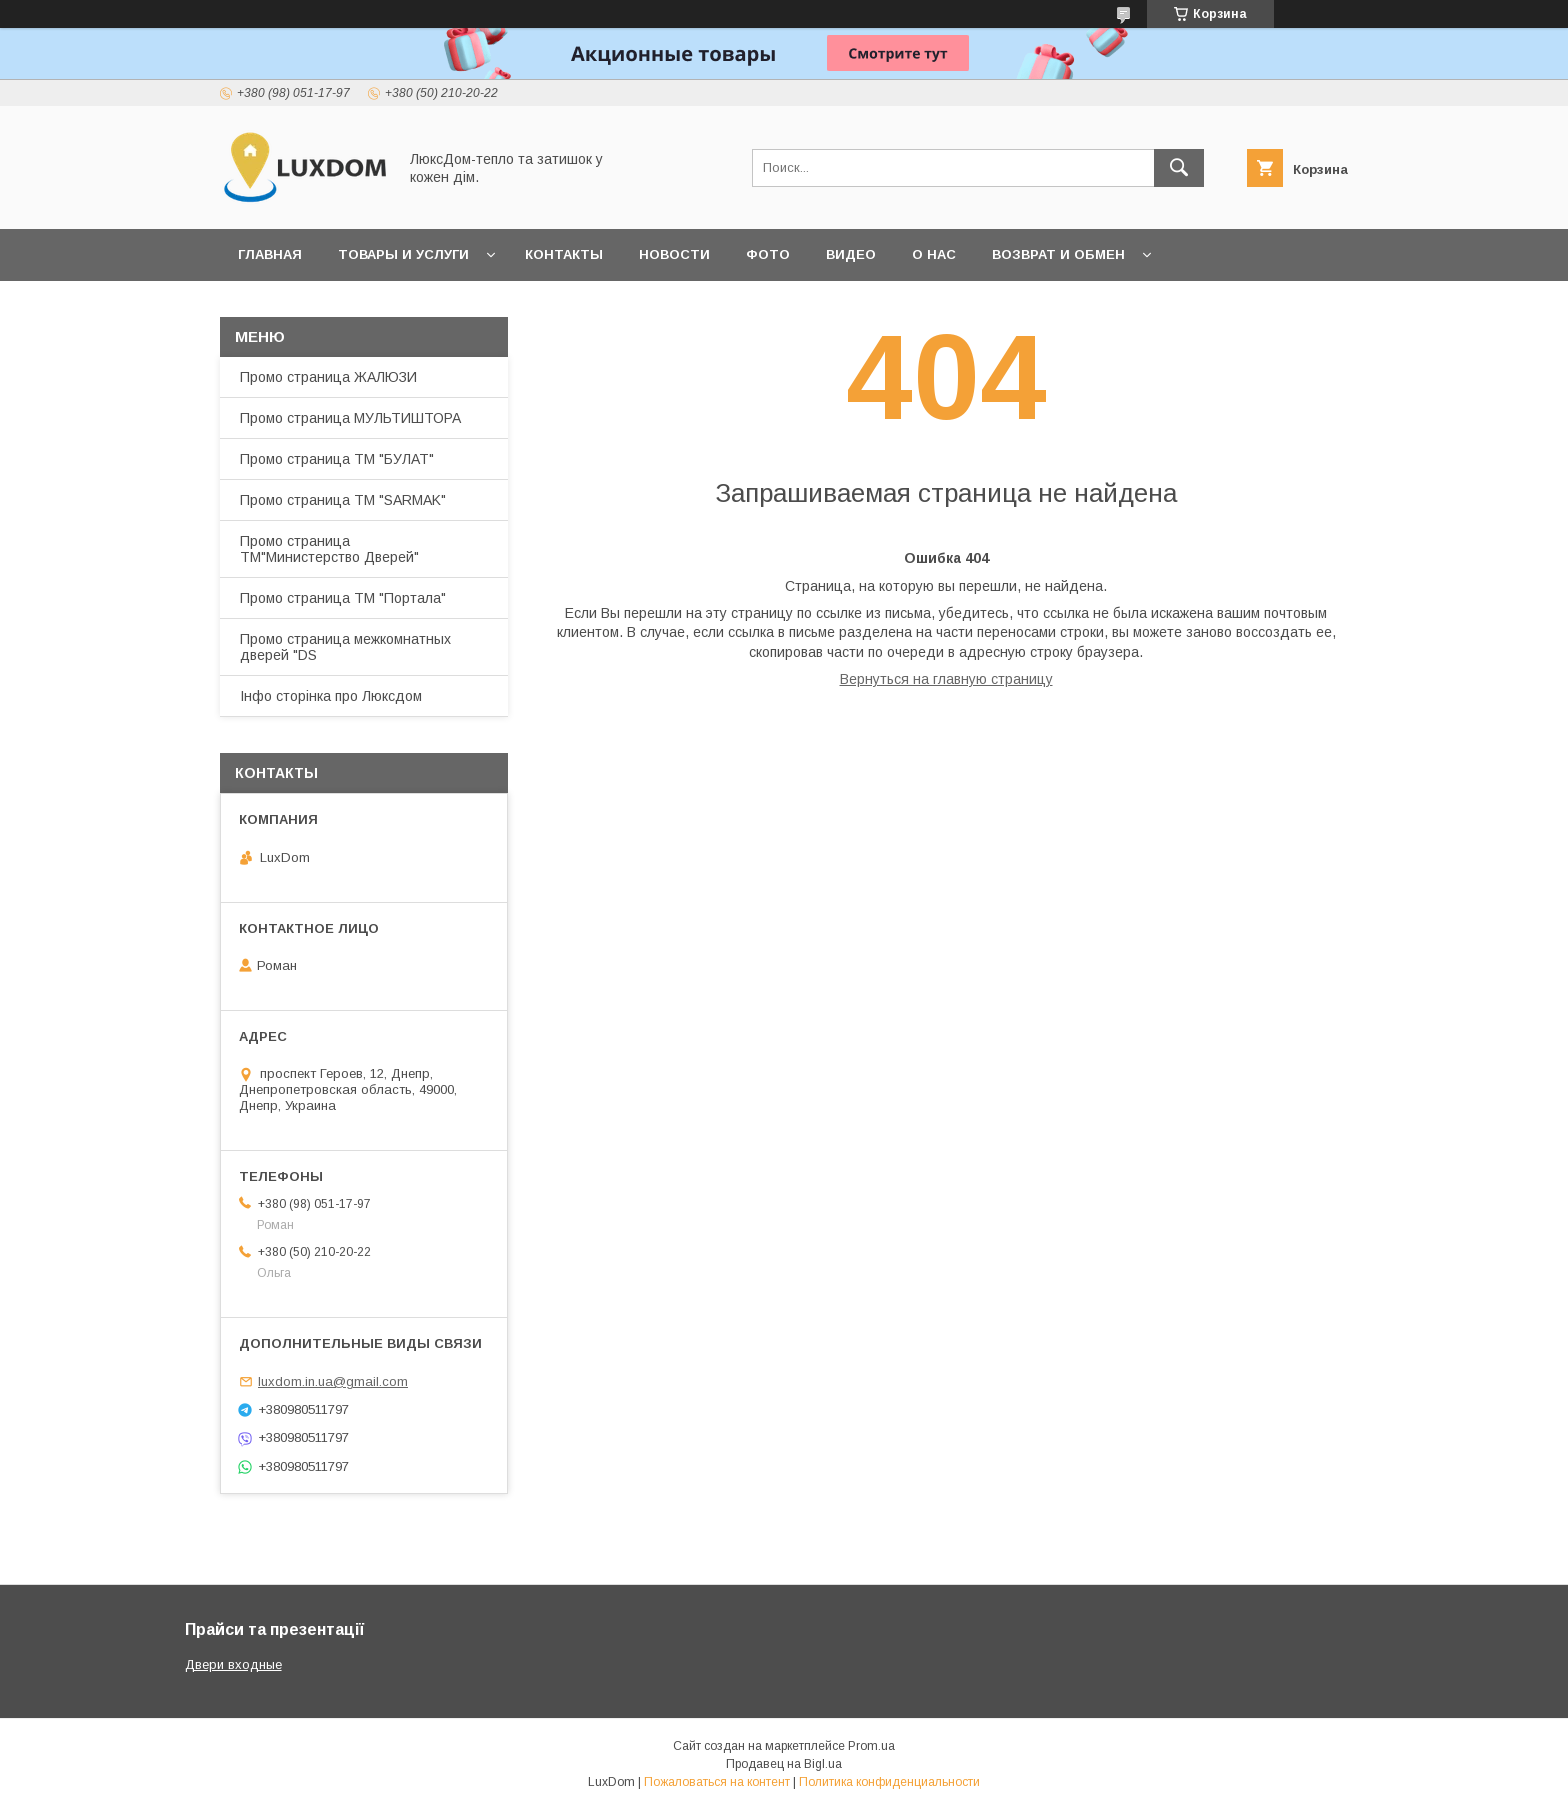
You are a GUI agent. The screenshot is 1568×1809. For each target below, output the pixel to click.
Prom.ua (871, 1746)
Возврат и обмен (1058, 254)
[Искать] (1179, 168)
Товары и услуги (403, 254)
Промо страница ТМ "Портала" (343, 598)
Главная (270, 254)
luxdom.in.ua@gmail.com (333, 1381)
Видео (851, 254)
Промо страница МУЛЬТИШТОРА (350, 418)
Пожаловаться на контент (717, 1782)
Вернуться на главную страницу (946, 679)
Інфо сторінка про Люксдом (331, 696)
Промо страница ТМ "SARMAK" (343, 500)
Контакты (564, 254)
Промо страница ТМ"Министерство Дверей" (329, 549)
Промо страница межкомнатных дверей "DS (345, 647)
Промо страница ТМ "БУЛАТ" (337, 459)
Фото (768, 254)
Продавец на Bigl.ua (784, 1764)
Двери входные (233, 1664)
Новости (674, 254)
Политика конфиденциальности (889, 1782)
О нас (934, 254)
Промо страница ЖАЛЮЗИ (328, 377)
